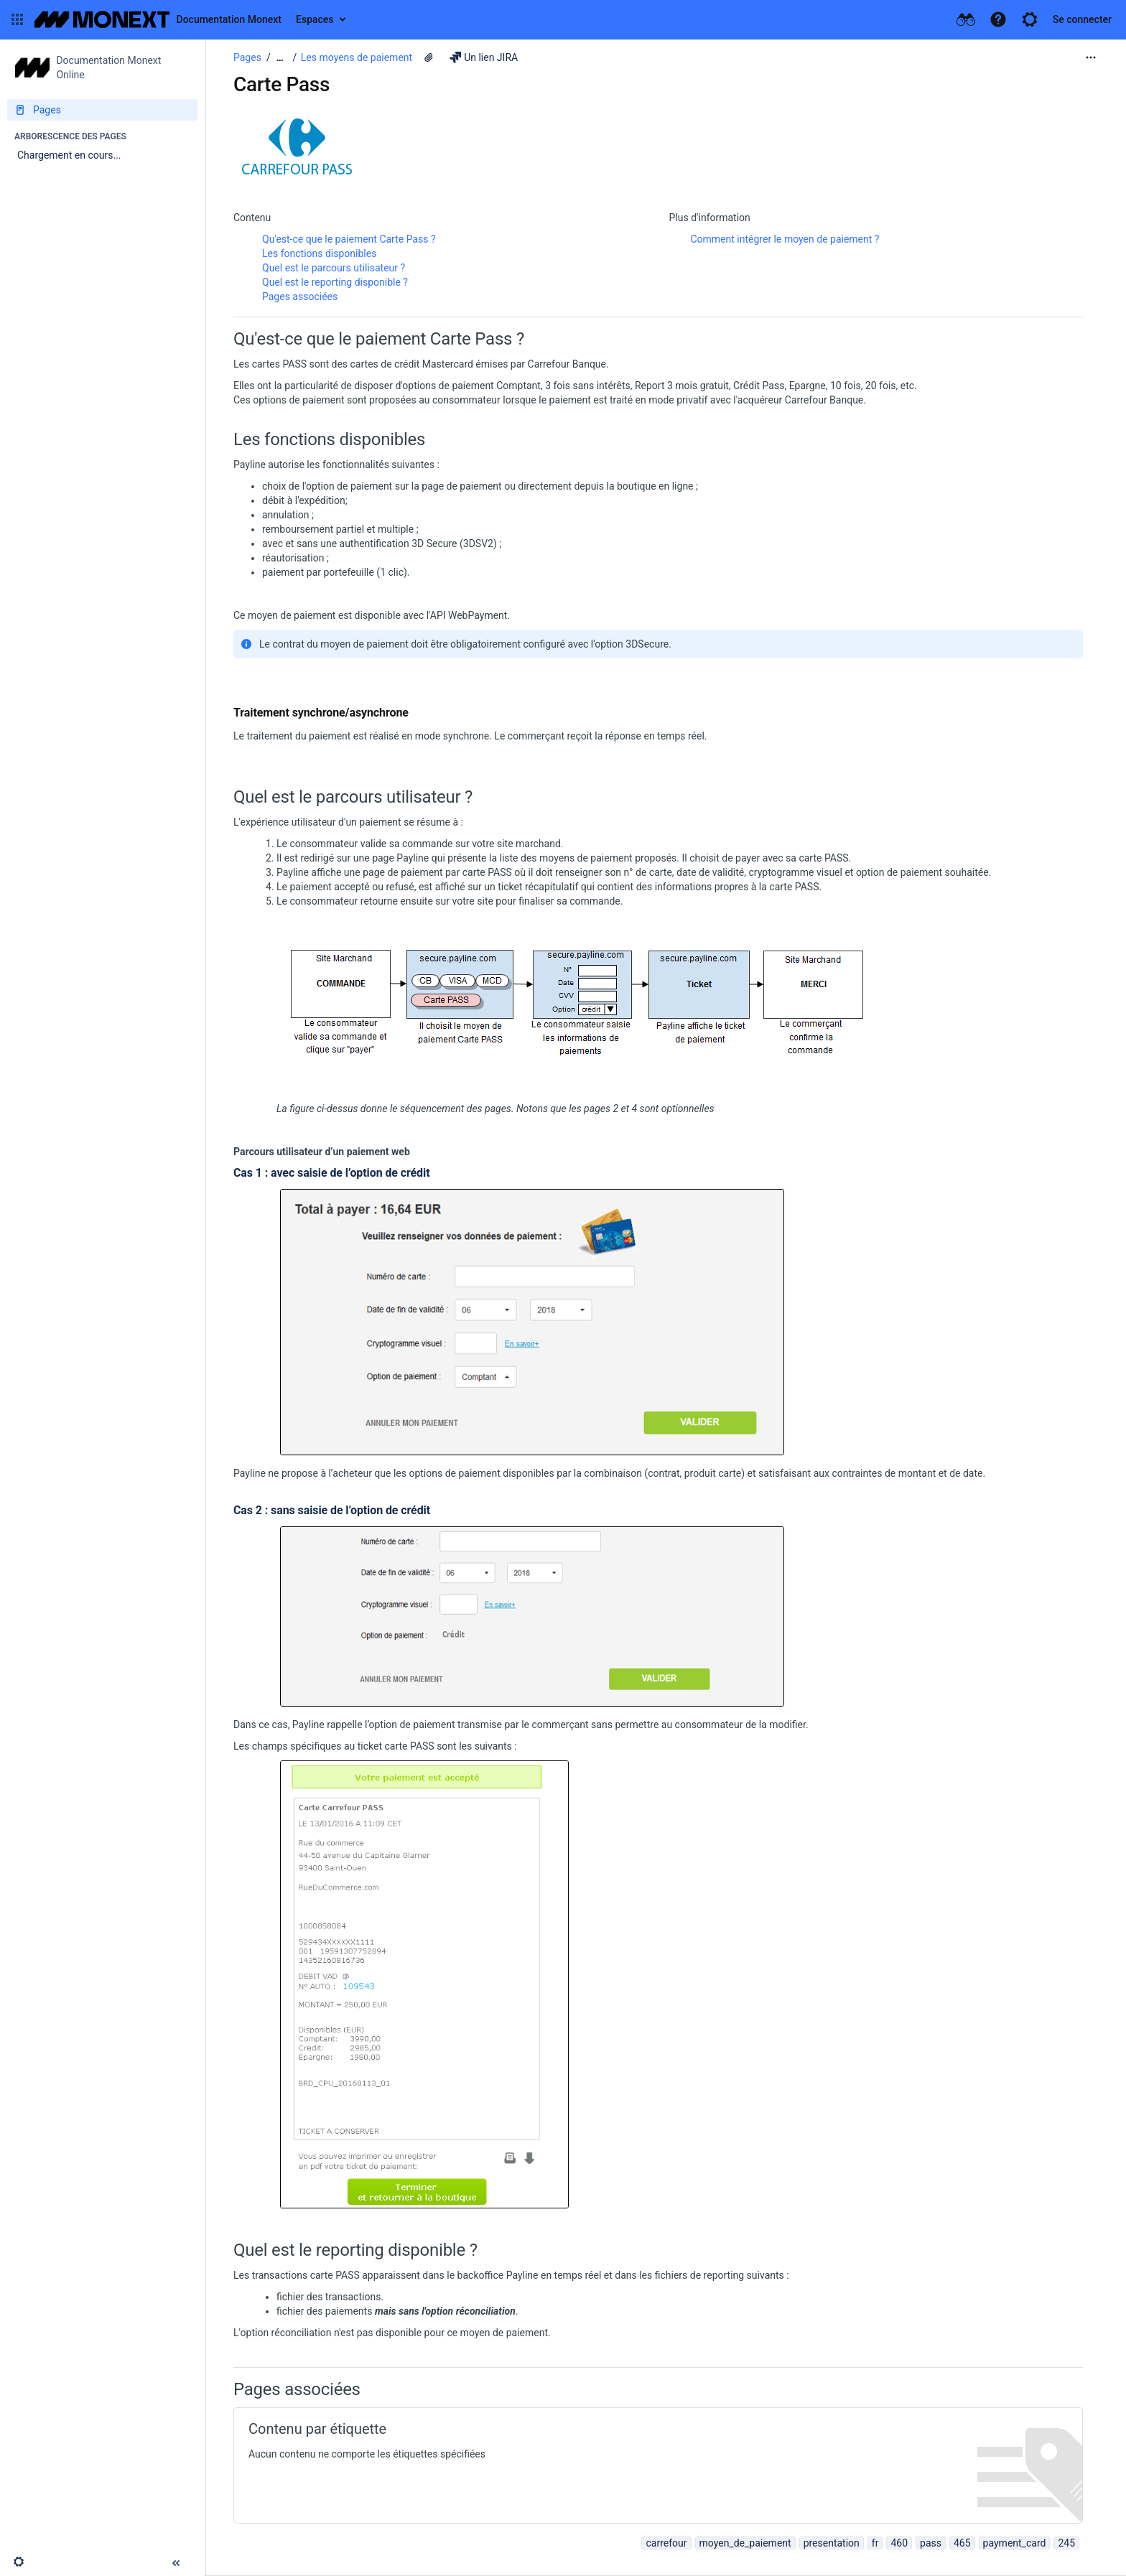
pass (930, 2543)
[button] (17, 19)
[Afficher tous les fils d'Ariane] (280, 58)
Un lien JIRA (484, 57)
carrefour (666, 2543)
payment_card (1014, 2543)
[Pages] (102, 110)
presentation (832, 2543)
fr (875, 2543)
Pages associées (300, 296)
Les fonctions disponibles (319, 253)
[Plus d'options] (1090, 57)
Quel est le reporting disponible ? (335, 282)
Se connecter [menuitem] (1082, 19)
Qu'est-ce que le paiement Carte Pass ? (349, 239)
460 (899, 2543)
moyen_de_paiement (745, 2543)
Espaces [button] (315, 19)
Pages (247, 57)
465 (962, 2543)
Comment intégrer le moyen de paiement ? (785, 239)
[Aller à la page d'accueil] (158, 19)
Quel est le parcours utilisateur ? (333, 268)
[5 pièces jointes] (428, 57)
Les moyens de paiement (356, 57)
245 (1066, 2543)
